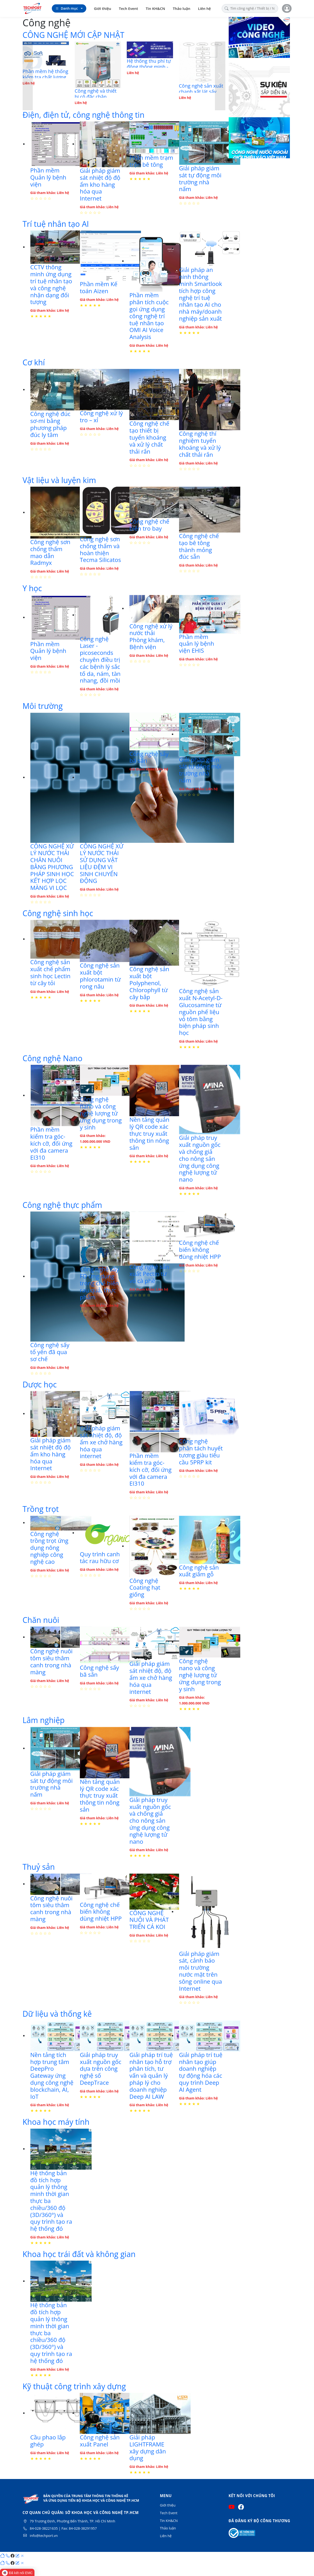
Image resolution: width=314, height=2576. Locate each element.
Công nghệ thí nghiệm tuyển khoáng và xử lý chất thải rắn (200, 443)
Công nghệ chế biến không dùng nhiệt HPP (200, 1249)
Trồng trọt (41, 1509)
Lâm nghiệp (44, 1720)
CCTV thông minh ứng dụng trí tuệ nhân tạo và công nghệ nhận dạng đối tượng (51, 284)
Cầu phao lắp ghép (48, 2440)
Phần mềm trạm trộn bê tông (151, 160)
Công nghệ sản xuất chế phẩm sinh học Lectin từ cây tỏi (50, 972)
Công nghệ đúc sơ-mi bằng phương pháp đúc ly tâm (50, 424)
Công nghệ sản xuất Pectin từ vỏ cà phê (149, 1274)
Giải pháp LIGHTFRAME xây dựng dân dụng (147, 2447)
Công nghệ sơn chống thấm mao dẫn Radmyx (50, 552)
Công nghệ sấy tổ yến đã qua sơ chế (50, 1352)
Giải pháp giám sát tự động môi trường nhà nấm (200, 178)
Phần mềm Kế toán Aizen (98, 287)
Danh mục (66, 8)
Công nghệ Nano (52, 1058)
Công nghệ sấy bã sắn (149, 757)
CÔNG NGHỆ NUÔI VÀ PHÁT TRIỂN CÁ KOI (149, 1920)
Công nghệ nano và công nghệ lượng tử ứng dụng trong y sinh (101, 1113)
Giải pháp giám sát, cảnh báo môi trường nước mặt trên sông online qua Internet (200, 1971)
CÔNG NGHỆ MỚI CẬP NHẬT (73, 35)
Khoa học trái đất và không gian (79, 2254)
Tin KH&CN (155, 8)
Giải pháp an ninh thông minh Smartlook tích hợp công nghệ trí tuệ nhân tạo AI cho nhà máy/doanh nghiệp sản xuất (200, 294)
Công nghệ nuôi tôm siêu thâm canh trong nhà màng (51, 1661)
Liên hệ (204, 8)
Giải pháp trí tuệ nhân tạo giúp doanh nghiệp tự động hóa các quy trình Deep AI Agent (200, 2072)
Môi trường (43, 706)
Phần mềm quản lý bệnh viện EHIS (196, 644)
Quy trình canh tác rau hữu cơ (100, 1557)
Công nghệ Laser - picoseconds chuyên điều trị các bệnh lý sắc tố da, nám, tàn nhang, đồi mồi (100, 660)
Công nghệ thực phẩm (62, 1205)
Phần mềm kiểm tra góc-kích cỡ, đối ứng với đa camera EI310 (51, 1143)
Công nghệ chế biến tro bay (149, 524)
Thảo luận (181, 8)
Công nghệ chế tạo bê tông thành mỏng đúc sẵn (199, 546)
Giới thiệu (102, 8)
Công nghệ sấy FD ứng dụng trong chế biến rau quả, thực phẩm (99, 1283)
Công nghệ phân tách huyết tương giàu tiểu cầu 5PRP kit (201, 1451)
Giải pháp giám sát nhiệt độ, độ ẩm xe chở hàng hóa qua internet (101, 1442)
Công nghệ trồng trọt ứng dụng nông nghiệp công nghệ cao (49, 1547)
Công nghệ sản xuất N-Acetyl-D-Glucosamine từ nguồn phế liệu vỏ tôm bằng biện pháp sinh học (201, 1012)
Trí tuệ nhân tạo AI (56, 224)
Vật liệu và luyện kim (59, 480)
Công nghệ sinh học (58, 913)
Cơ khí (34, 362)
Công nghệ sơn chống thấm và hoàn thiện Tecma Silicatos (100, 549)
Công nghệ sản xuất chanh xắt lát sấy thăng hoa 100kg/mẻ (202, 92)
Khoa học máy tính (56, 2122)
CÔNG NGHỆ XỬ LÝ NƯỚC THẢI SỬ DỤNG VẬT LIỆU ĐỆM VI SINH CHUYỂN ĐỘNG (101, 863)
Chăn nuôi (41, 1620)
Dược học (40, 1384)
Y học (32, 588)
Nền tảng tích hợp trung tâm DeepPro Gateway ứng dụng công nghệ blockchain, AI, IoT (51, 2075)
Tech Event (128, 8)
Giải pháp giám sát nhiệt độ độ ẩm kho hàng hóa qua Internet (100, 184)
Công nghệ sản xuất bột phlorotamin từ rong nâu (100, 975)
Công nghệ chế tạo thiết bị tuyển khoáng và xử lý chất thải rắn (149, 437)
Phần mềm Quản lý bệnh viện (48, 177)
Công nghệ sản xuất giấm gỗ (199, 1570)
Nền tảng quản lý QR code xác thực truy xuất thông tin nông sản (149, 1133)
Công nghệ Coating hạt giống (144, 1588)
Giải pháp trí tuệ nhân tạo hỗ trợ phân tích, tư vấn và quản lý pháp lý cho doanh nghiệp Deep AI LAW (151, 2075)
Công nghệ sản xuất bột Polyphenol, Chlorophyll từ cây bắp (149, 983)
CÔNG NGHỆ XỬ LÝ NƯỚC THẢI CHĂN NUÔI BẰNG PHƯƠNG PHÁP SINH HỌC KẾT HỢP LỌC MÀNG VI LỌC (52, 867)
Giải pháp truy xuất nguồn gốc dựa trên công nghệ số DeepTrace (100, 2068)
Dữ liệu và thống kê (57, 2013)
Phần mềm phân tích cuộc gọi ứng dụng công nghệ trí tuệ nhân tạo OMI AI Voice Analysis (149, 316)
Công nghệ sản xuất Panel (100, 2440)
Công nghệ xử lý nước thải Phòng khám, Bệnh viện (151, 636)
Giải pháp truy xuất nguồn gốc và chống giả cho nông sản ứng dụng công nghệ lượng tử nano (199, 1158)
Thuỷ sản (39, 1867)
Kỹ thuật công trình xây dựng (74, 2386)
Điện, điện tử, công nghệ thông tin (84, 115)
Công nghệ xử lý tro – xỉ (101, 416)
